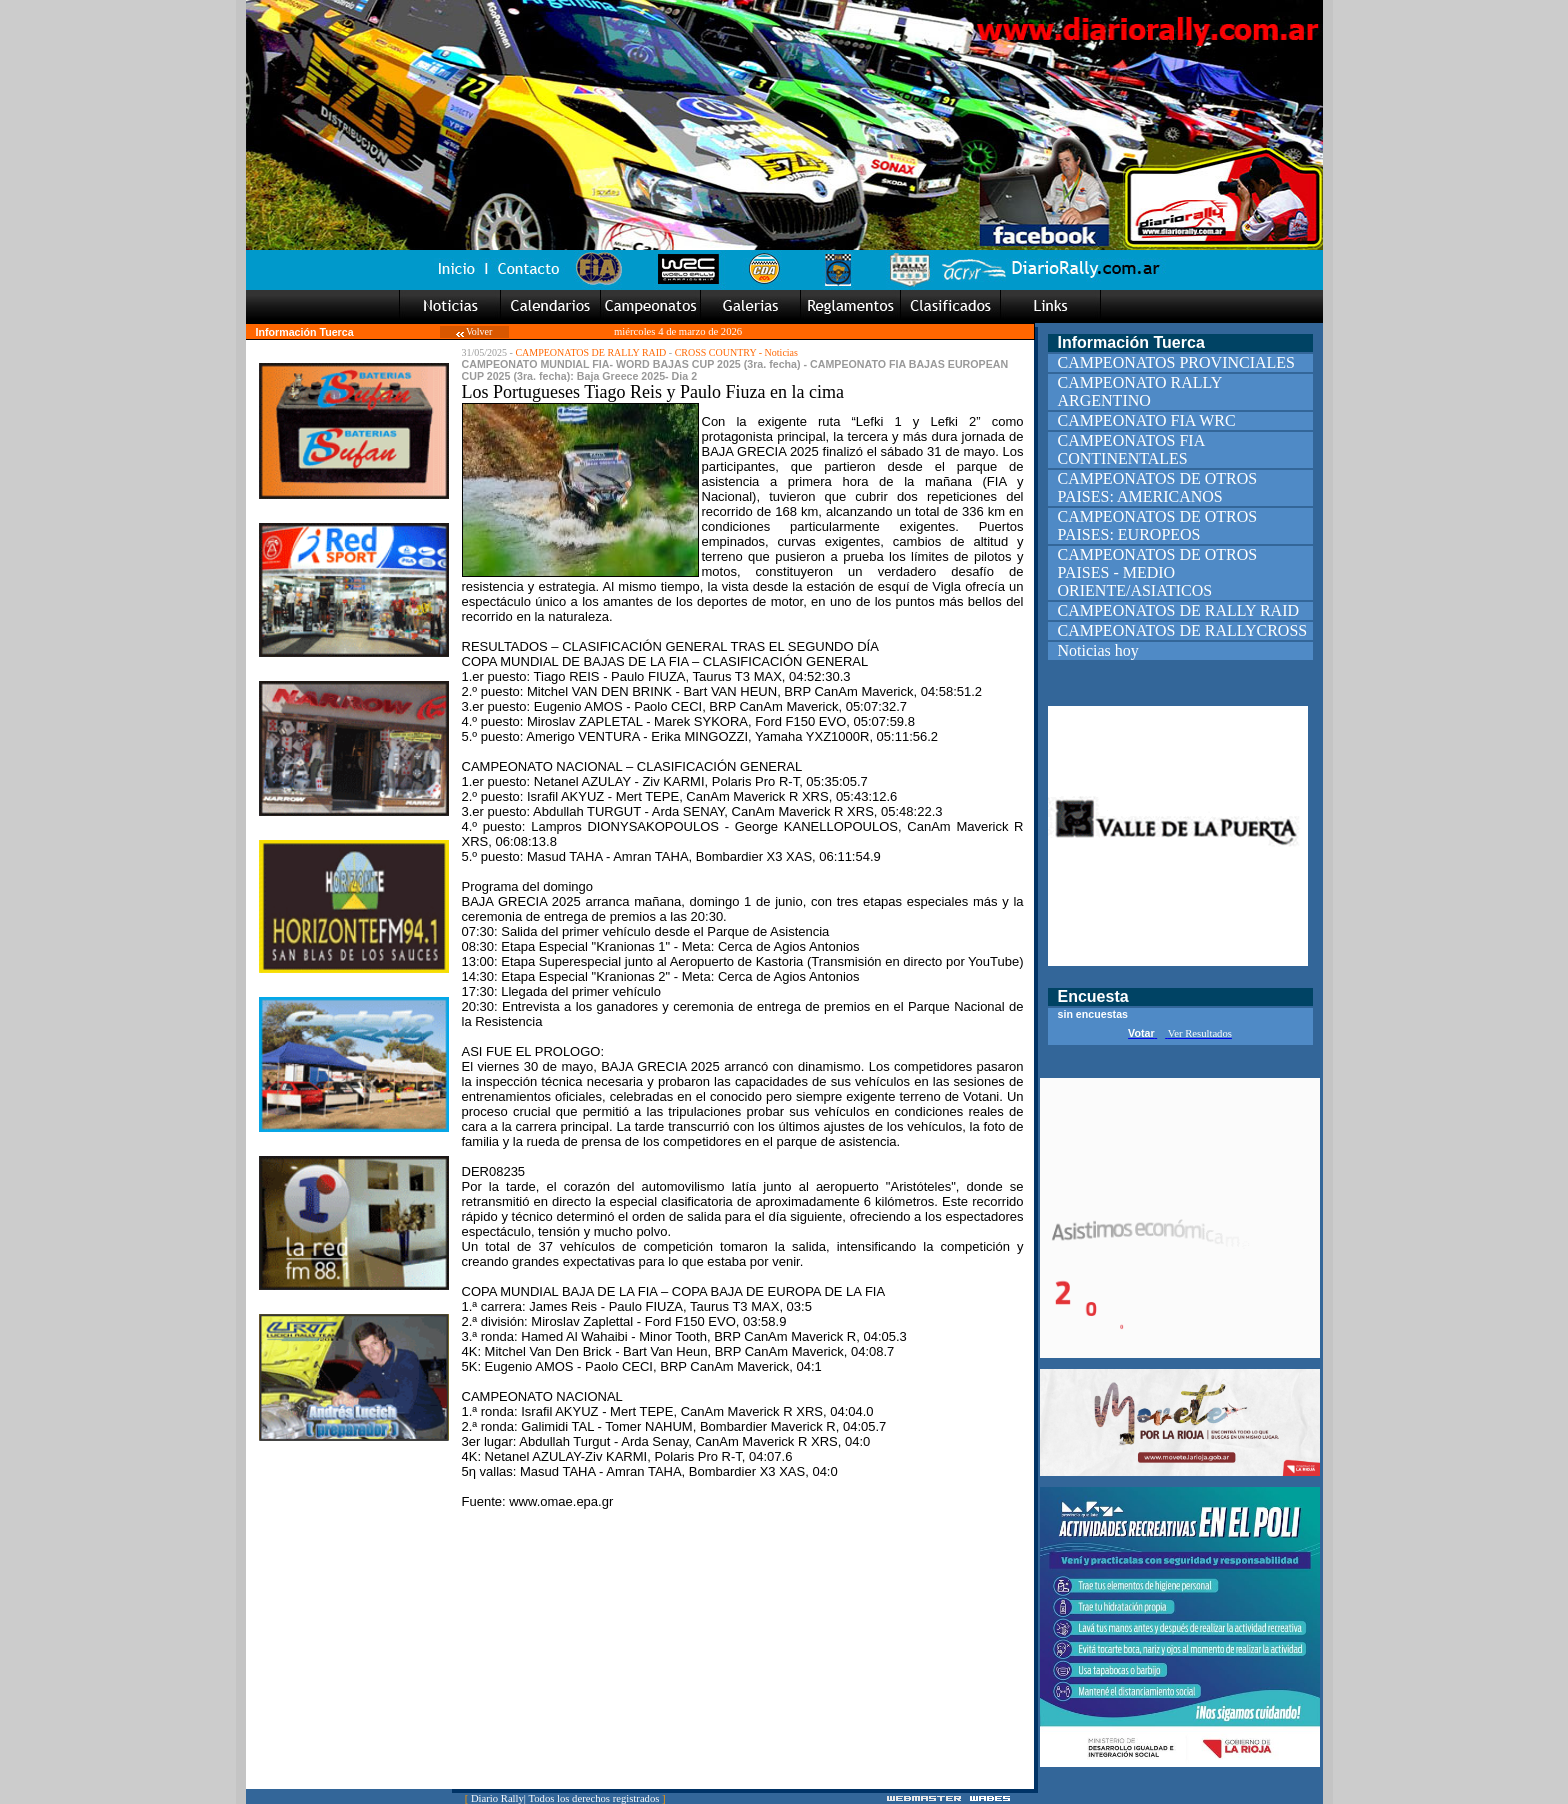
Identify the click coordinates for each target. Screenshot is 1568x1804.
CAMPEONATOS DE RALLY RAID (590, 352)
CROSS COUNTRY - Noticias (736, 352)
